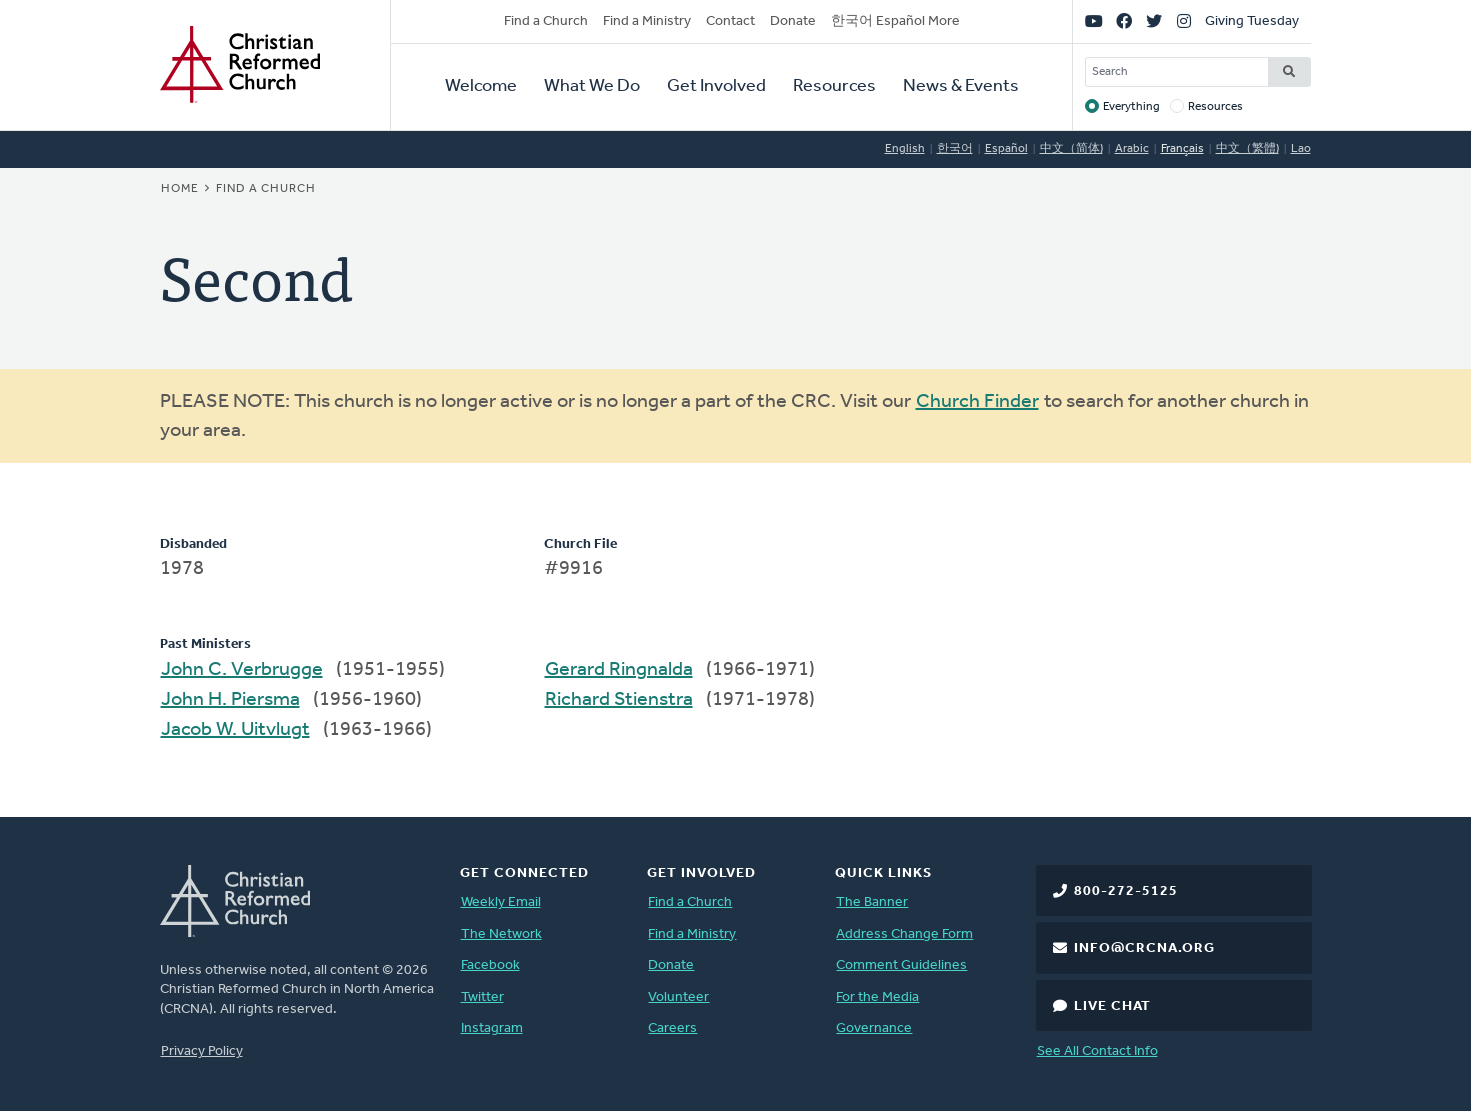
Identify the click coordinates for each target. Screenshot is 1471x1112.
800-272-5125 (1126, 891)
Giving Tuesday (1252, 21)
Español (1006, 149)
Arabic (1132, 149)
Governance (874, 1028)
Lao (1301, 149)
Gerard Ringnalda (619, 670)
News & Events (961, 86)
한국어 (955, 149)
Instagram (492, 1028)
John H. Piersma (230, 700)
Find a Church (546, 21)
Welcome (481, 86)
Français (1182, 149)
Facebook (490, 965)
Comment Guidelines (901, 965)
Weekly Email (501, 902)
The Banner (872, 902)
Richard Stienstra (619, 700)
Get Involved (716, 86)
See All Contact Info (1097, 1051)
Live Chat (1112, 1006)
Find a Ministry (647, 21)
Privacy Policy (202, 1051)
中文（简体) (1071, 149)
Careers (672, 1028)
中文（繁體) (1247, 149)
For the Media (877, 997)
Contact (730, 21)
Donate (793, 21)
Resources (834, 86)
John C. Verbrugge (242, 670)
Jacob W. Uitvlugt (235, 730)
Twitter (482, 997)
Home (180, 189)
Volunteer (678, 997)
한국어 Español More (895, 21)
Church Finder (977, 402)
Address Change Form (904, 934)
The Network (501, 934)
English (905, 149)
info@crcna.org (1144, 948)
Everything (1131, 107)
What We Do (592, 86)
